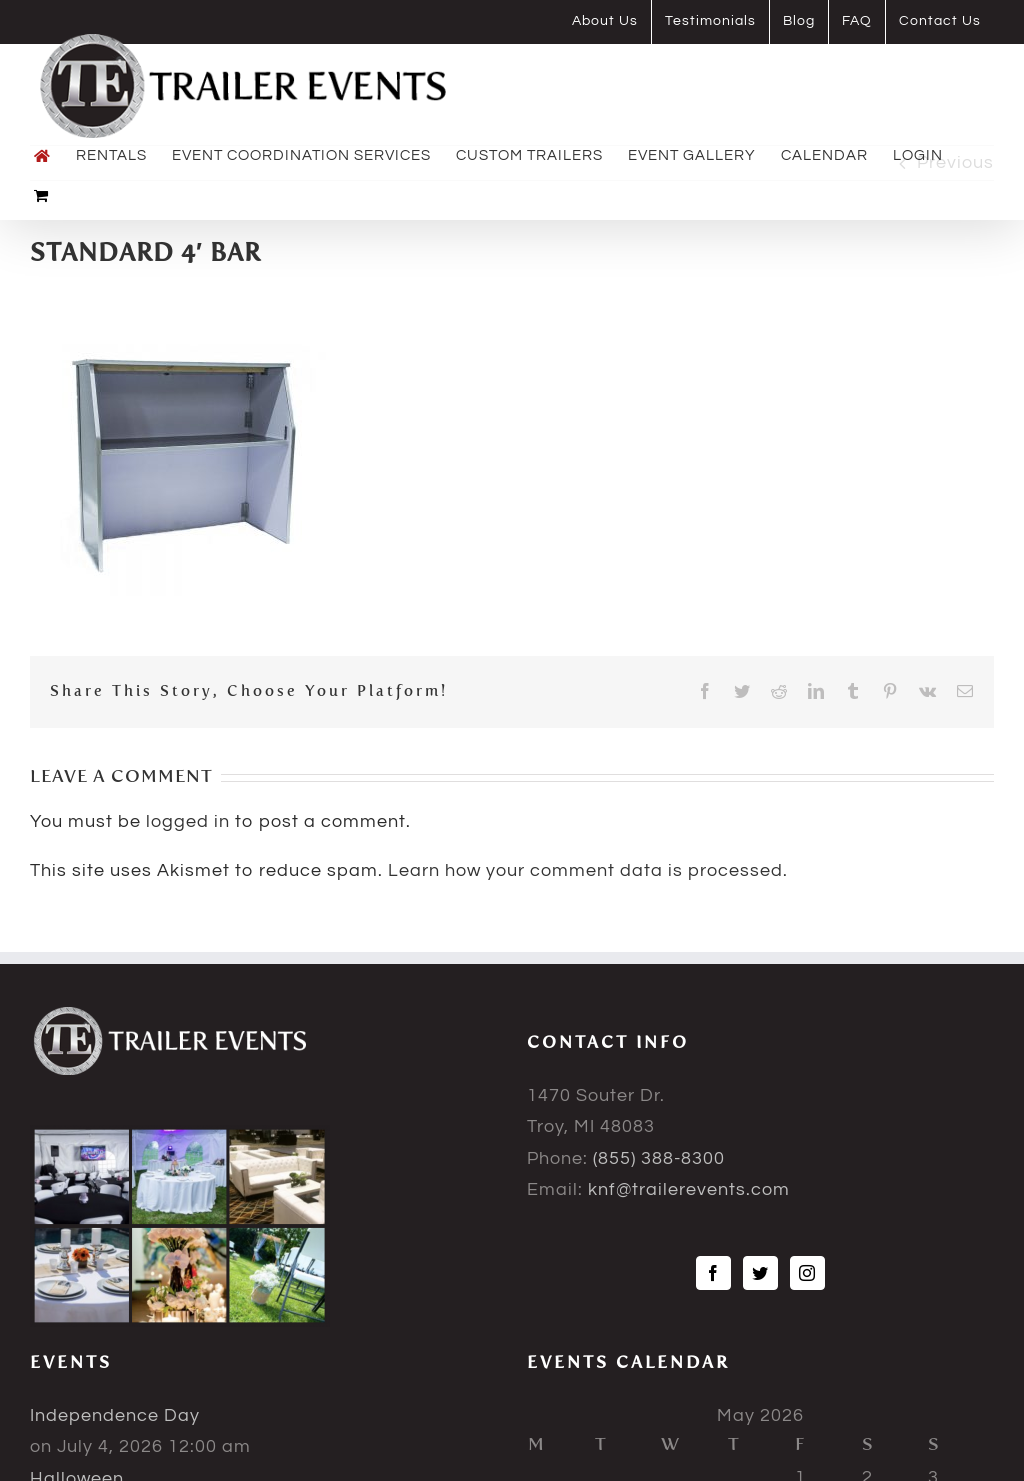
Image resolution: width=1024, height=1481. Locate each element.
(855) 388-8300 (659, 1158)
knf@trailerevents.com (689, 1189)
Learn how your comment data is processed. (588, 870)
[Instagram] (807, 1273)
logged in (188, 821)
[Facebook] (713, 1273)
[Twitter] (760, 1273)
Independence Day (115, 1415)
